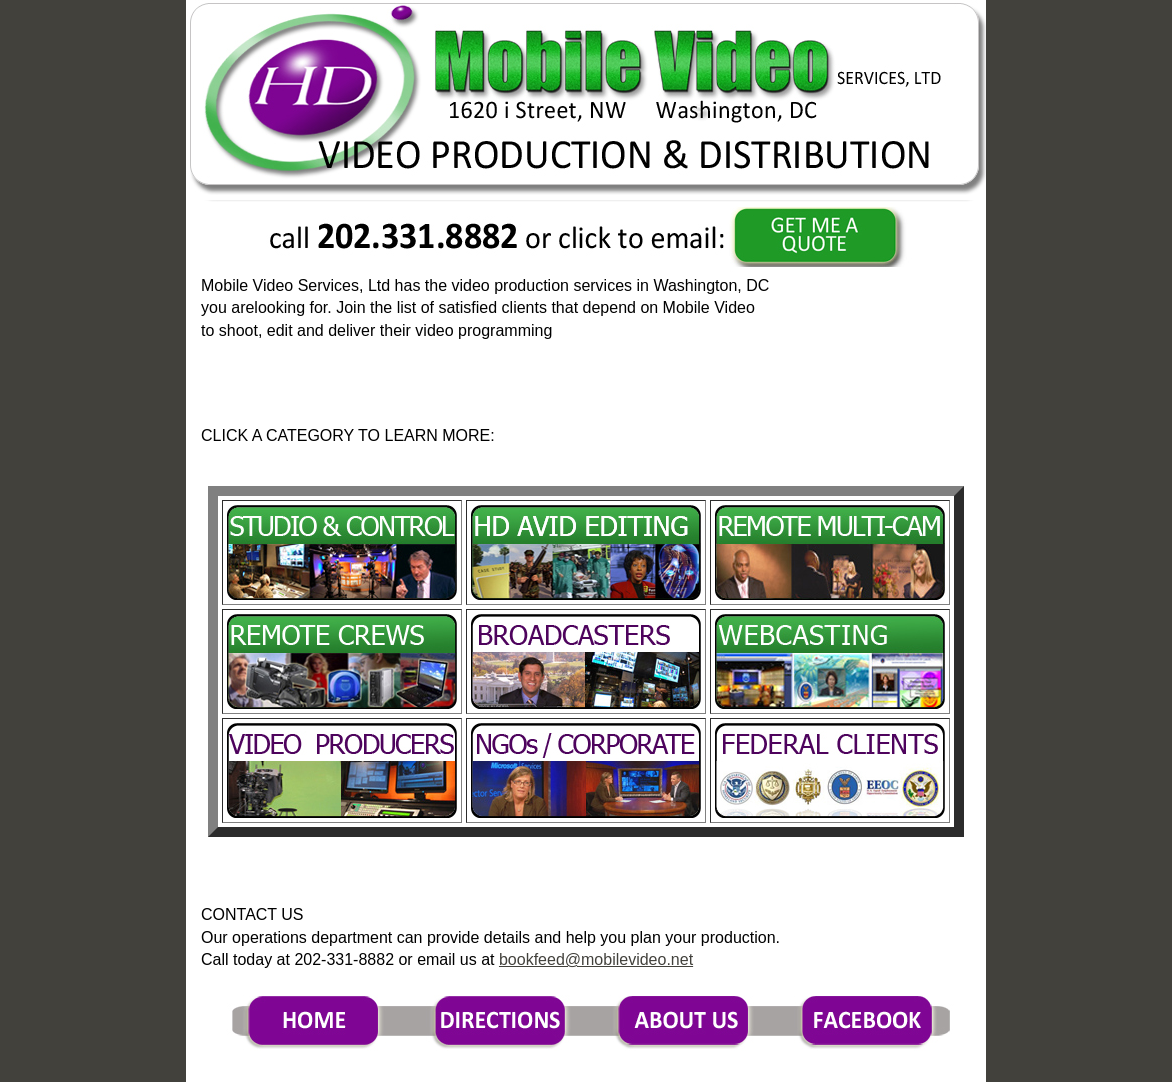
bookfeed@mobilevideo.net (596, 959)
